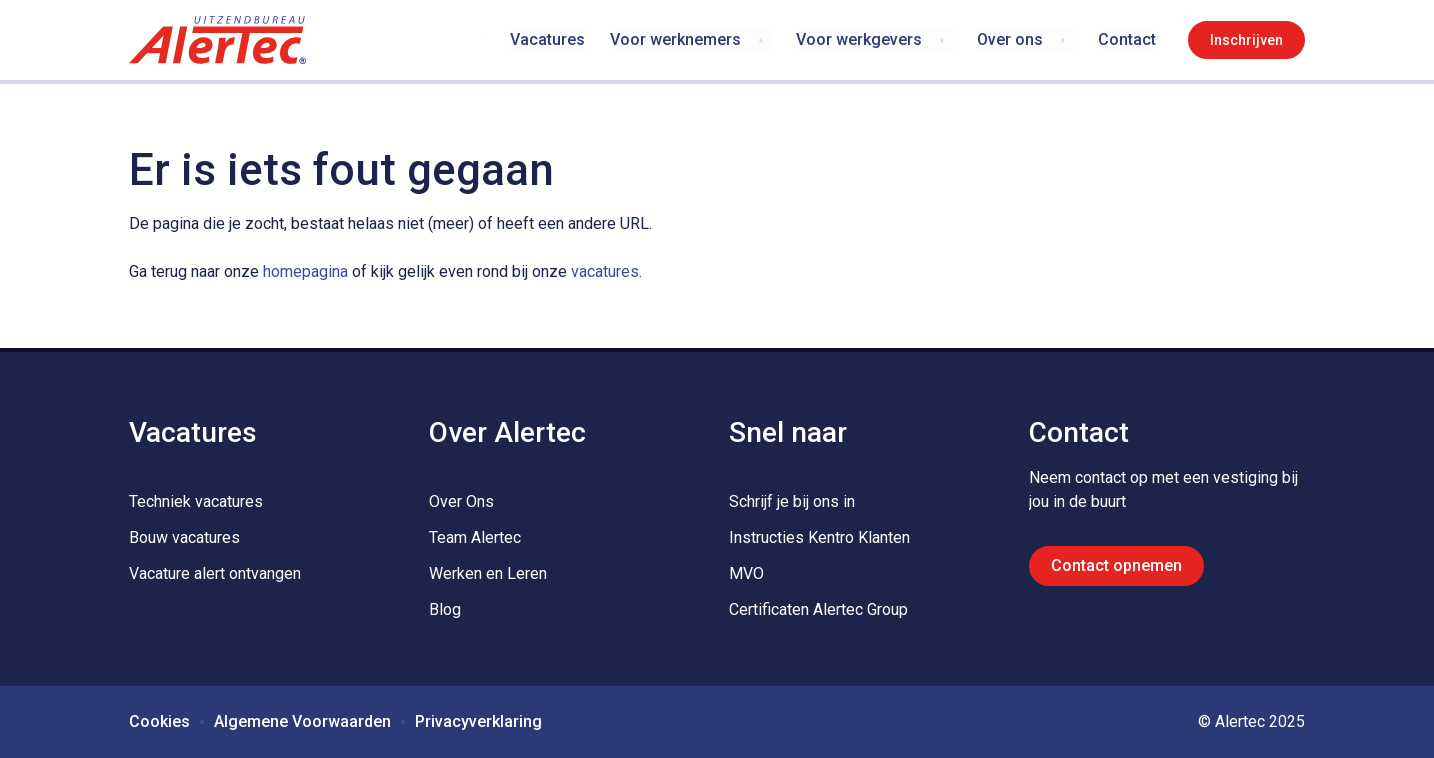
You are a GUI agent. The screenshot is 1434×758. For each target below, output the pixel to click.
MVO (746, 573)
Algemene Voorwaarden (302, 721)
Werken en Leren (488, 573)
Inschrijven (1246, 40)
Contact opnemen (1116, 565)
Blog (445, 609)
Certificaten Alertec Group (818, 609)
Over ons (1010, 39)
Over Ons (461, 501)
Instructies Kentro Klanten (819, 537)
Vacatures (548, 39)
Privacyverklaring (478, 721)
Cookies (159, 721)
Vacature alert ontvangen (215, 573)
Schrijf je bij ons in (792, 501)
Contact (1127, 39)
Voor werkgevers (859, 39)
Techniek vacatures (196, 501)
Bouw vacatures (184, 537)
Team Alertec (475, 537)
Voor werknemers (675, 39)
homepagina (305, 271)
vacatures (605, 271)
